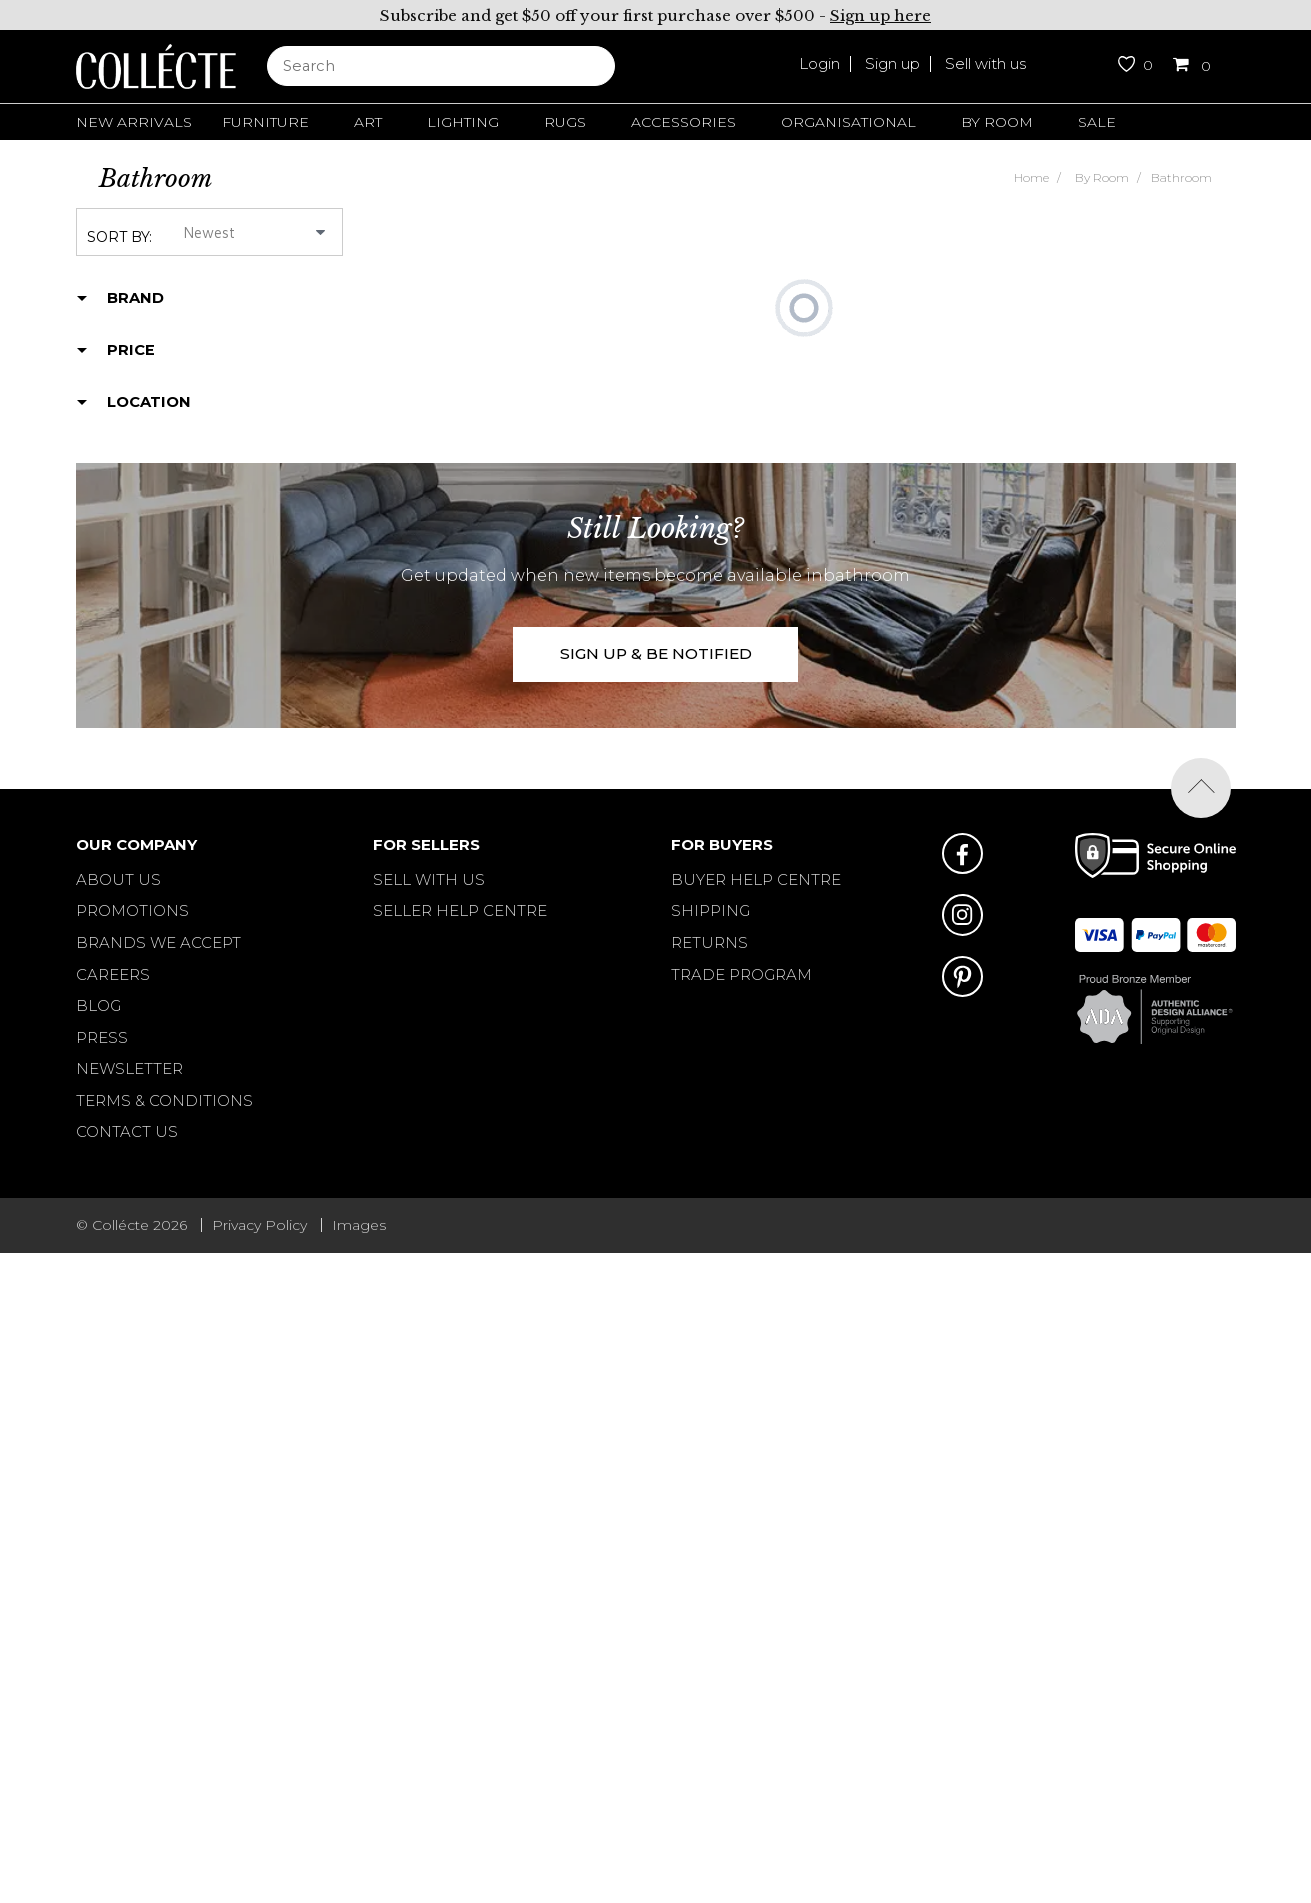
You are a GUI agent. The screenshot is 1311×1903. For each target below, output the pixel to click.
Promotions (132, 910)
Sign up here (880, 15)
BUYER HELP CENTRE (756, 879)
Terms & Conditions (164, 1100)
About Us (118, 879)
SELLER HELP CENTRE (460, 910)
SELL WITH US (429, 879)
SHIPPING (710, 910)
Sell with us (985, 63)
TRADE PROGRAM (741, 974)
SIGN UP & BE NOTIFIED (656, 653)
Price (131, 350)
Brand (135, 298)
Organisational (848, 122)
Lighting (463, 122)
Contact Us (127, 1131)
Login (819, 63)
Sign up (892, 63)
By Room (997, 122)
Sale (1097, 122)
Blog (98, 1005)
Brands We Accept (158, 942)
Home (1031, 177)
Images (359, 1225)
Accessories (683, 122)
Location (149, 402)
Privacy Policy (259, 1225)
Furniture (265, 122)
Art (368, 122)
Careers (113, 974)
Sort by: (119, 237)
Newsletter (129, 1068)
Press (102, 1037)
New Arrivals (134, 122)
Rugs (565, 122)
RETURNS (709, 942)
